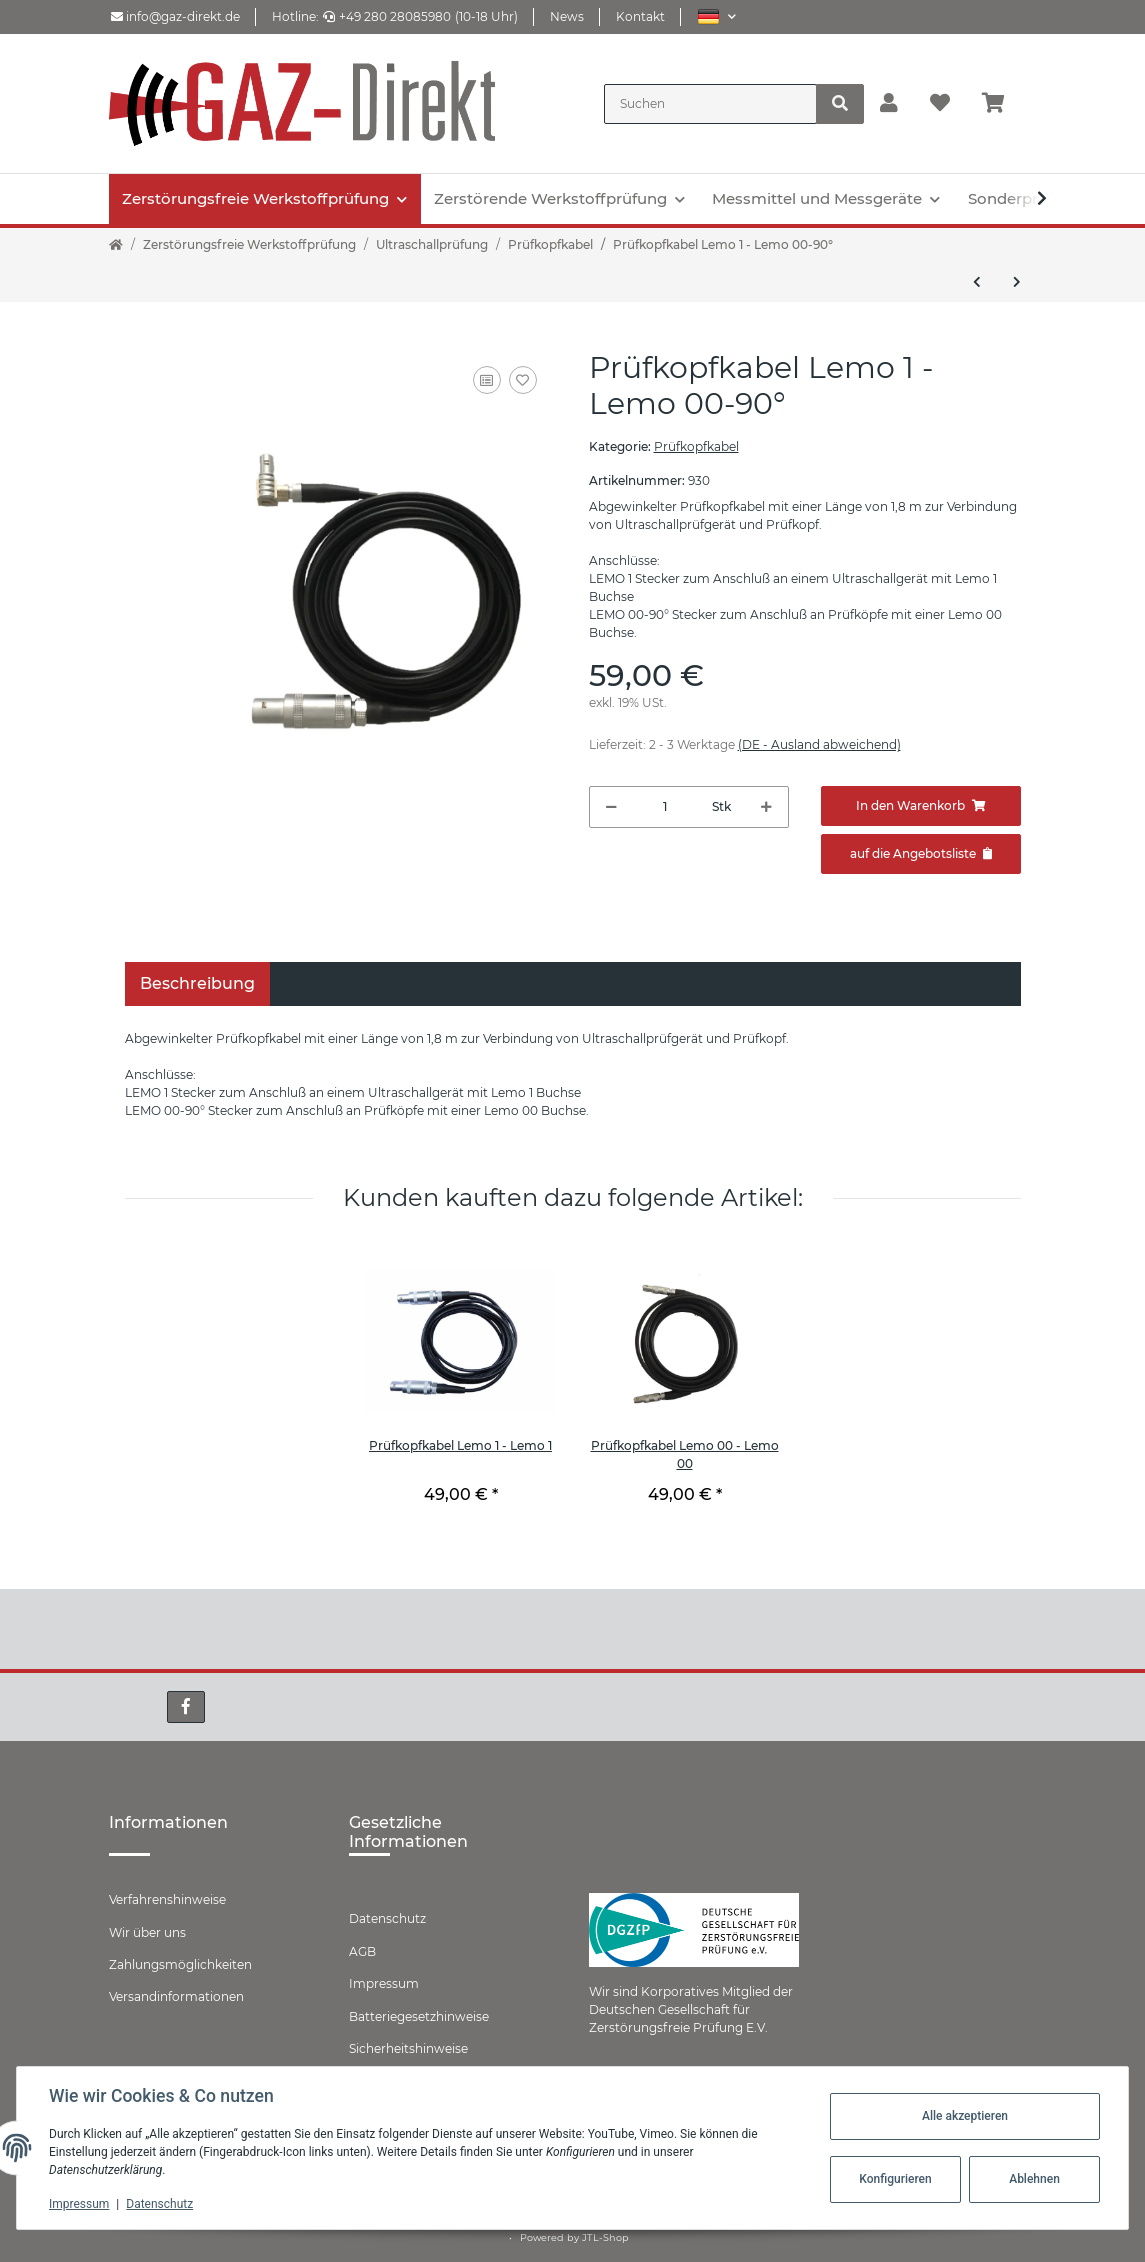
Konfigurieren (895, 2179)
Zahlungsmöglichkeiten (180, 1964)
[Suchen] (710, 104)
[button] (716, 16)
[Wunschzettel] (940, 104)
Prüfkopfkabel (696, 446)
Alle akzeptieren (965, 2116)
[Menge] (665, 807)
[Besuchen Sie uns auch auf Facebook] (186, 1707)
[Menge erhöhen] (766, 807)
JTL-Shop (605, 2237)
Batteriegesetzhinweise (419, 2016)
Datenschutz (387, 1918)
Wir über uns (147, 1932)
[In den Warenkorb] (921, 806)
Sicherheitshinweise (408, 2048)
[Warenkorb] (1001, 104)
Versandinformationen (176, 1996)
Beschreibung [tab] (197, 983)
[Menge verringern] (611, 807)
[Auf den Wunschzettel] (523, 380)
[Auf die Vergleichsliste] (487, 380)
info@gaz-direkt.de (175, 16)
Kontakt (640, 16)
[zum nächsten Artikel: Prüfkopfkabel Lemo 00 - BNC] (1017, 282)
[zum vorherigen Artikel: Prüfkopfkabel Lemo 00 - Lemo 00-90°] (977, 282)
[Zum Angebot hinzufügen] (921, 854)
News (567, 16)
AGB (362, 1951)
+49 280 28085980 (387, 16)
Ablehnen (1034, 2179)
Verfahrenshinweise (167, 1899)
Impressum (384, 1983)
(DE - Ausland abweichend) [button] (819, 744)
